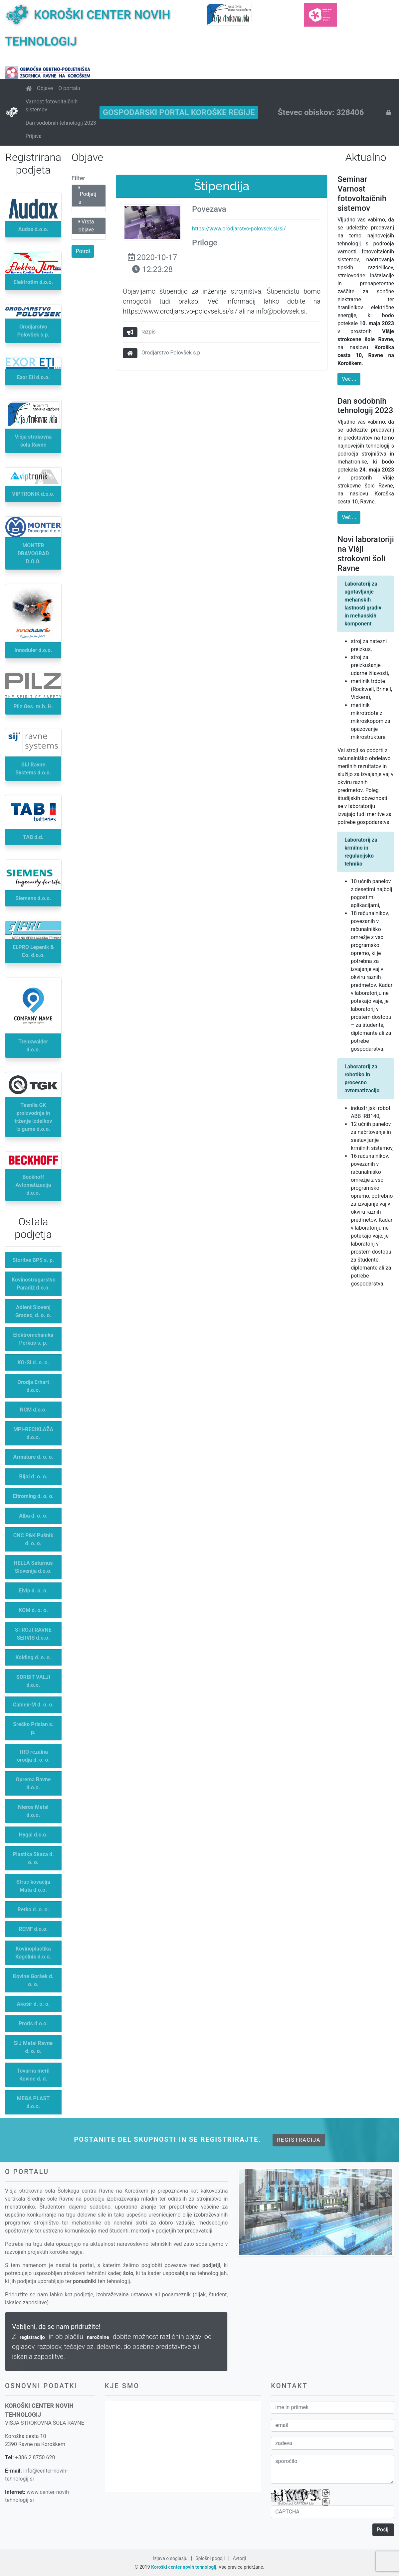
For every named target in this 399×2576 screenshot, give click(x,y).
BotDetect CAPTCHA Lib (295, 2503)
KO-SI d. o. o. (33, 1362)
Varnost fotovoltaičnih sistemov (52, 105)
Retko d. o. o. (33, 1909)
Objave (45, 88)
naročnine (98, 2337)
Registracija (298, 2140)
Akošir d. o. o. (33, 2004)
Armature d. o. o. (33, 1457)
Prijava (34, 136)
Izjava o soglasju (170, 2558)
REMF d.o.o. (33, 1929)
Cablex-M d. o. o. (33, 1704)
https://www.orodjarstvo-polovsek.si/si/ (239, 228)
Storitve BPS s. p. (33, 1260)
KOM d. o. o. (33, 1610)
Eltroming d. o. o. (33, 1496)
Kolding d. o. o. (33, 1657)
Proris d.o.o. (33, 2023)
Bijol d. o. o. (33, 1476)
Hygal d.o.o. (33, 1834)
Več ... (349, 379)
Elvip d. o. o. (33, 1590)
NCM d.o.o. (33, 1410)
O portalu (69, 88)
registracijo (32, 2337)
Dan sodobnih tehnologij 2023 (61, 123)
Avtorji (239, 2558)
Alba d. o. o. (33, 1516)
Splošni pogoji (210, 2558)
